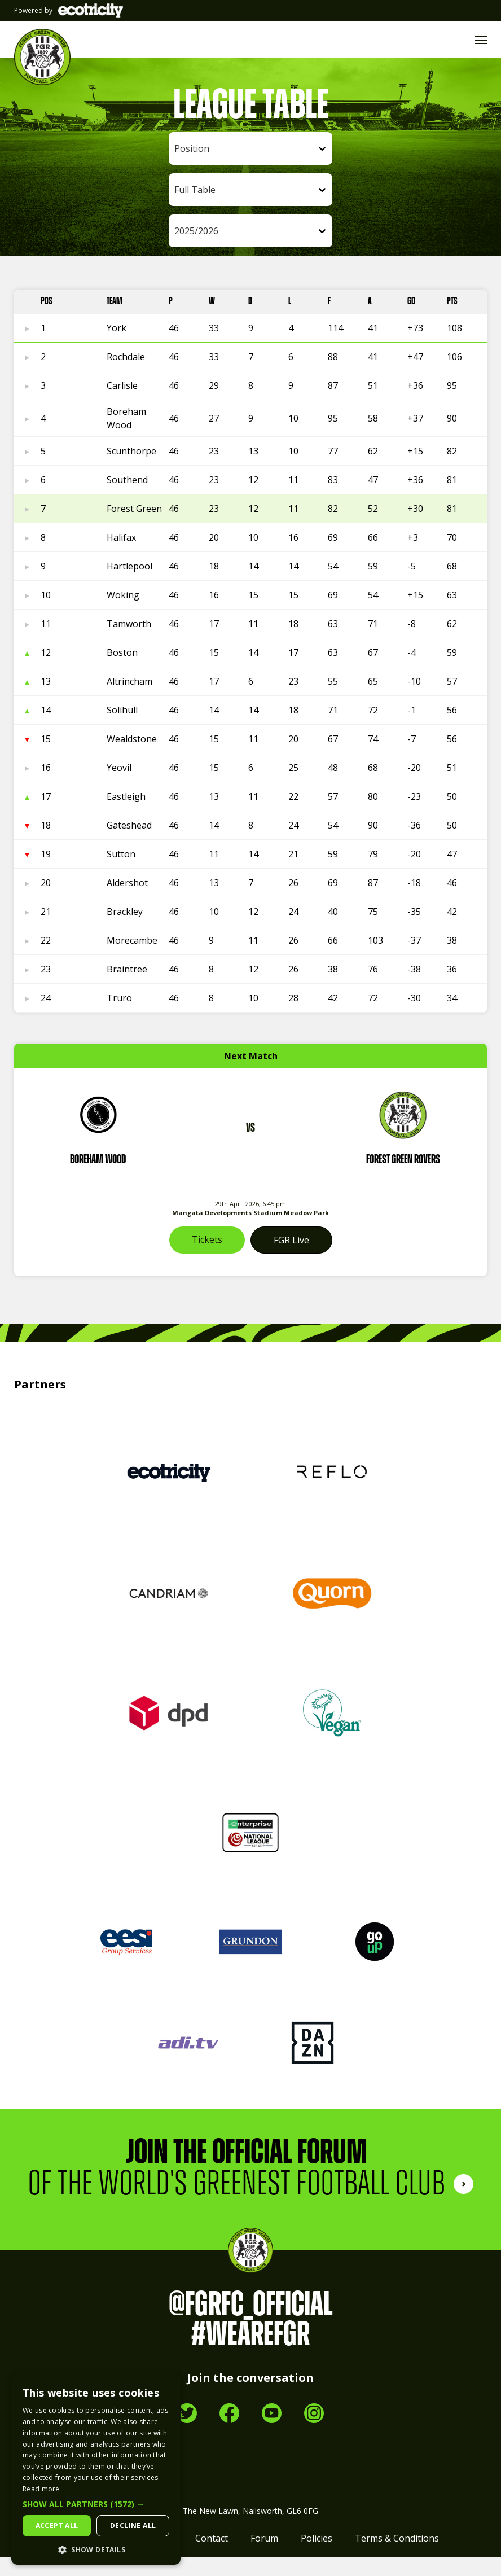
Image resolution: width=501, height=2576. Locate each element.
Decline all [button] (133, 2525)
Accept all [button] (57, 2525)
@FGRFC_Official (251, 2324)
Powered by (68, 10)
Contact (211, 2557)
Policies (316, 2557)
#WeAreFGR (250, 2353)
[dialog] (96, 2468)
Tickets (207, 1258)
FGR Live (291, 1259)
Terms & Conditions (397, 2557)
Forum (264, 2557)
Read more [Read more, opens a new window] (41, 2489)
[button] (96, 2504)
